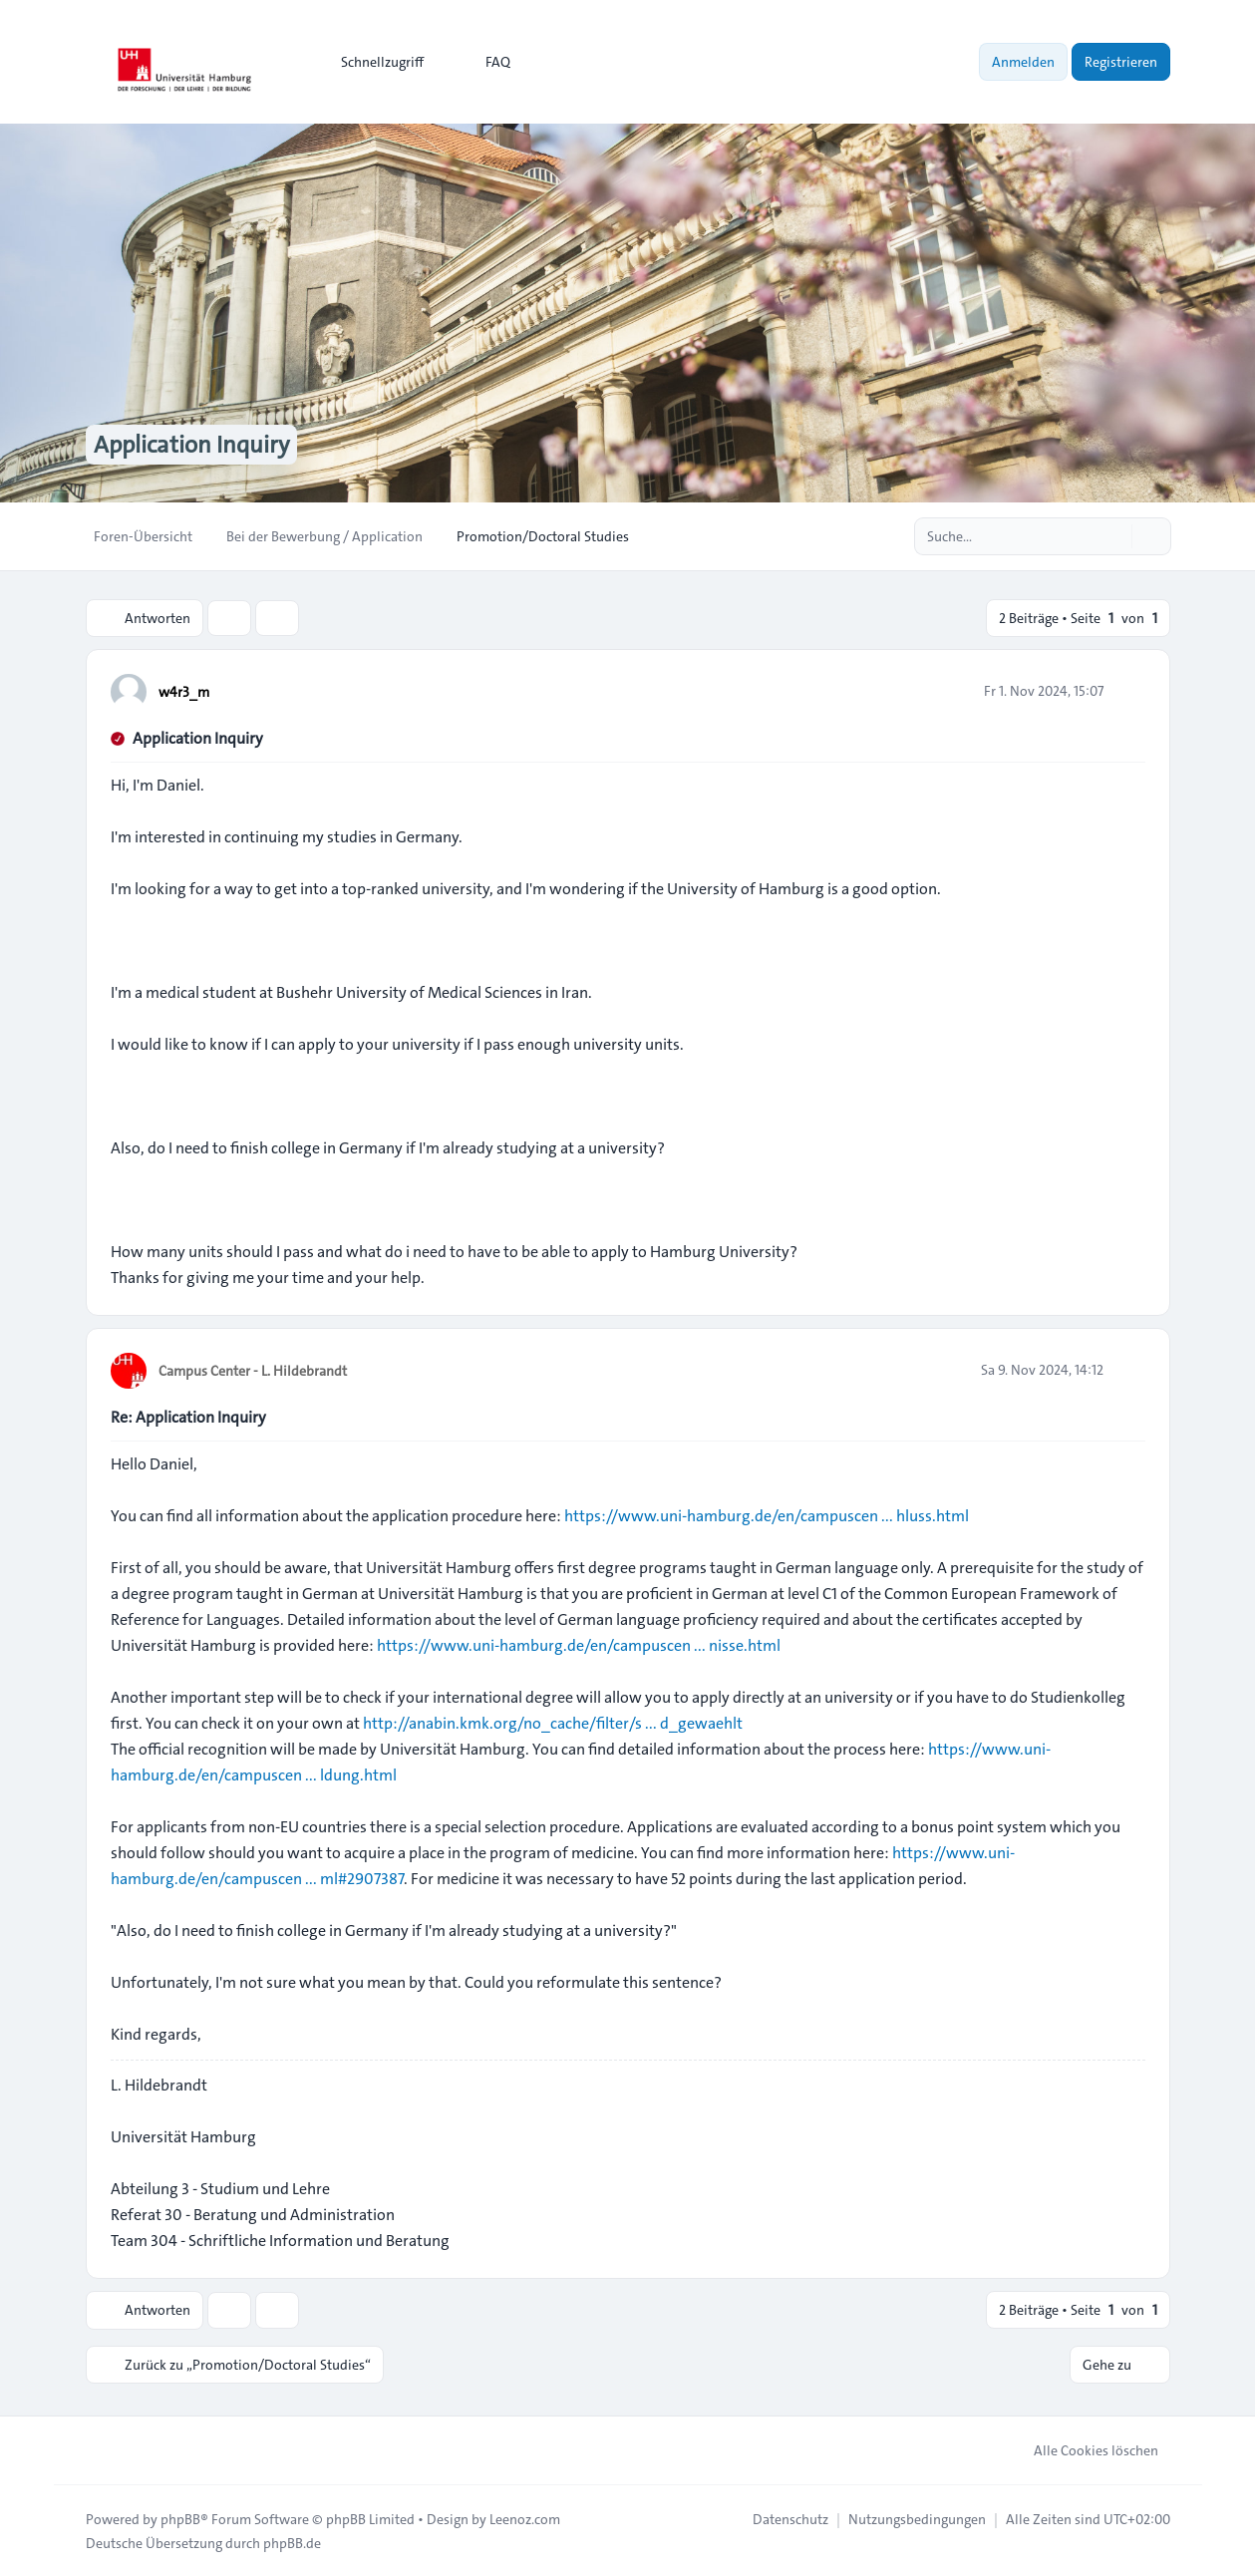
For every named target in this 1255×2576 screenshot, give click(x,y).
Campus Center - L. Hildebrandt (252, 1371)
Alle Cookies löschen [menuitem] (1083, 2449)
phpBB (180, 2518)
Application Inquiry (198, 738)
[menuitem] (373, 62)
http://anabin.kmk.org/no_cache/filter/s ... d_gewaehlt (553, 1723)
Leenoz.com (524, 2518)
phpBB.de (292, 2542)
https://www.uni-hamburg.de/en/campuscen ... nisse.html (579, 1645)
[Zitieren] (1128, 691)
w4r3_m (183, 692)
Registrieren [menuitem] (1121, 62)
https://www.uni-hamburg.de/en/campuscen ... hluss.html (766, 1515)
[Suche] (1114, 536)
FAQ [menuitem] (485, 62)
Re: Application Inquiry (188, 1417)
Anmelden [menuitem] (1023, 62)
